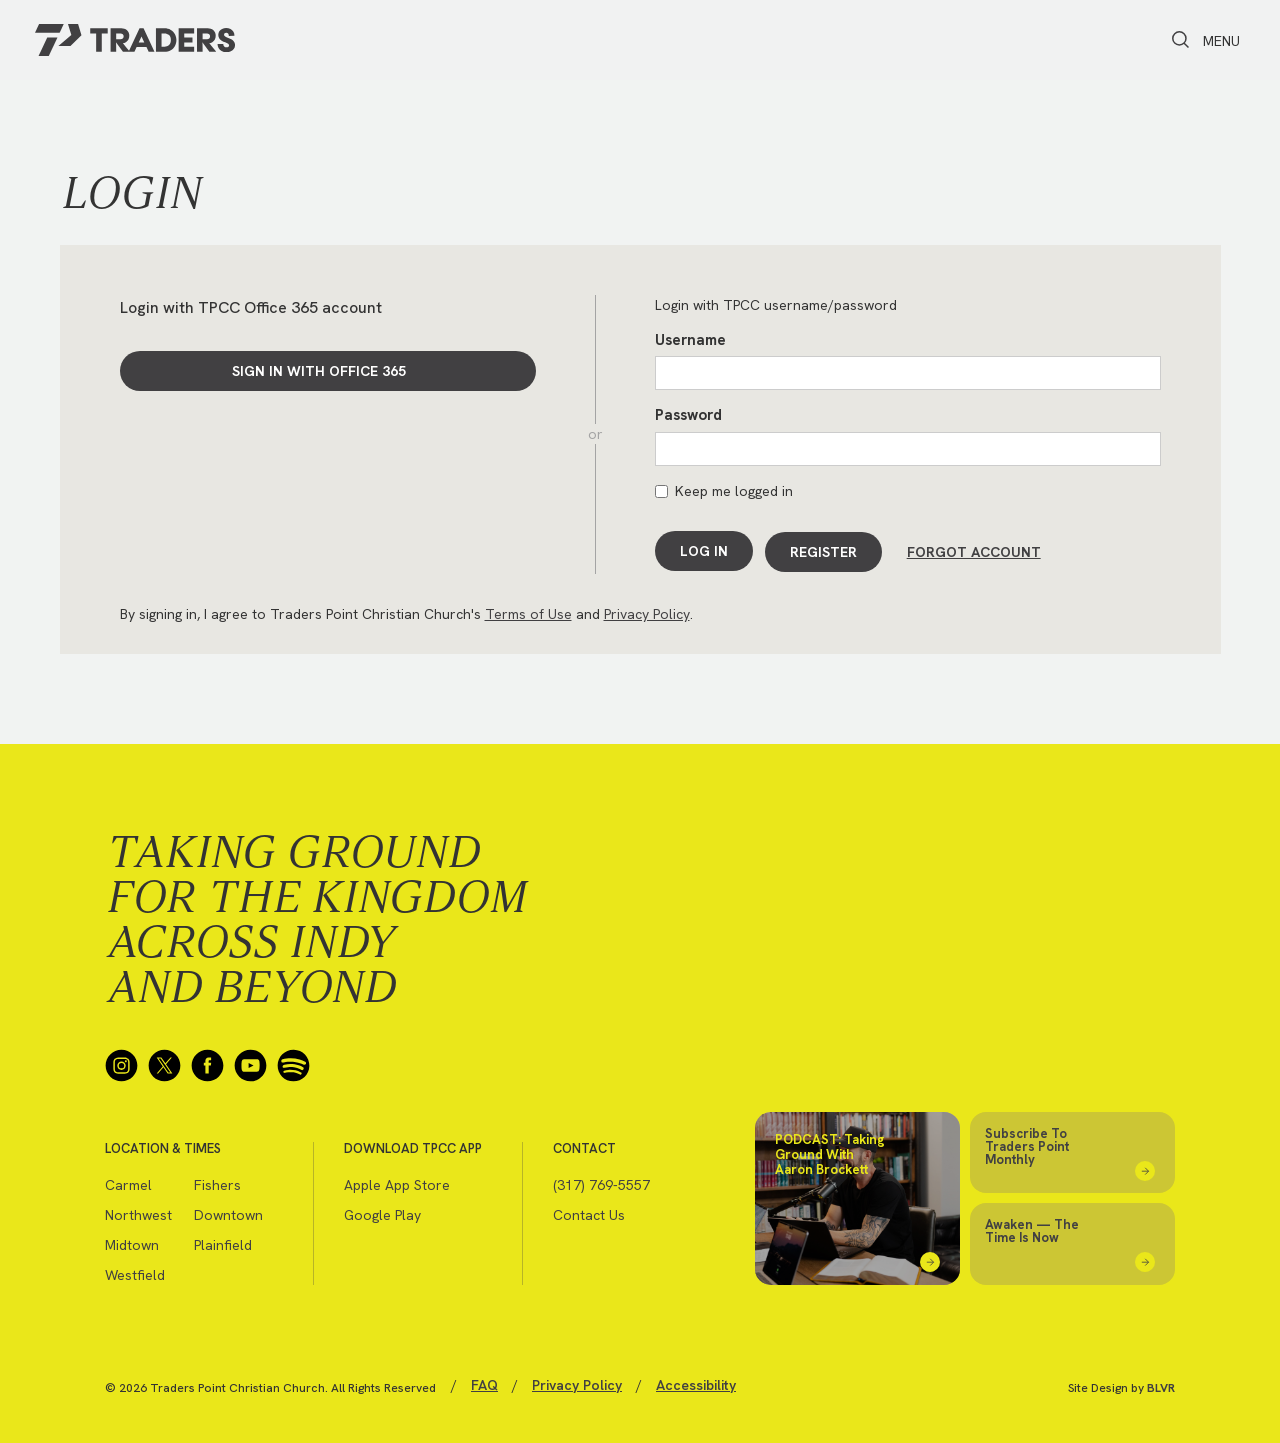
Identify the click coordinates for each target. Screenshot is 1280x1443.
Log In (704, 551)
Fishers (217, 1182)
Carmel (128, 1182)
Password (688, 415)
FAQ (484, 1382)
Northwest (138, 1212)
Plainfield (223, 1242)
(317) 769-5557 (601, 1182)
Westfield (135, 1272)
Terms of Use (528, 611)
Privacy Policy (647, 611)
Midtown (132, 1242)
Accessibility (696, 1382)
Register (824, 551)
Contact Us (589, 1212)
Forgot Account (974, 551)
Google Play (382, 1212)
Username (690, 340)
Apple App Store (397, 1182)
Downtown (228, 1212)
